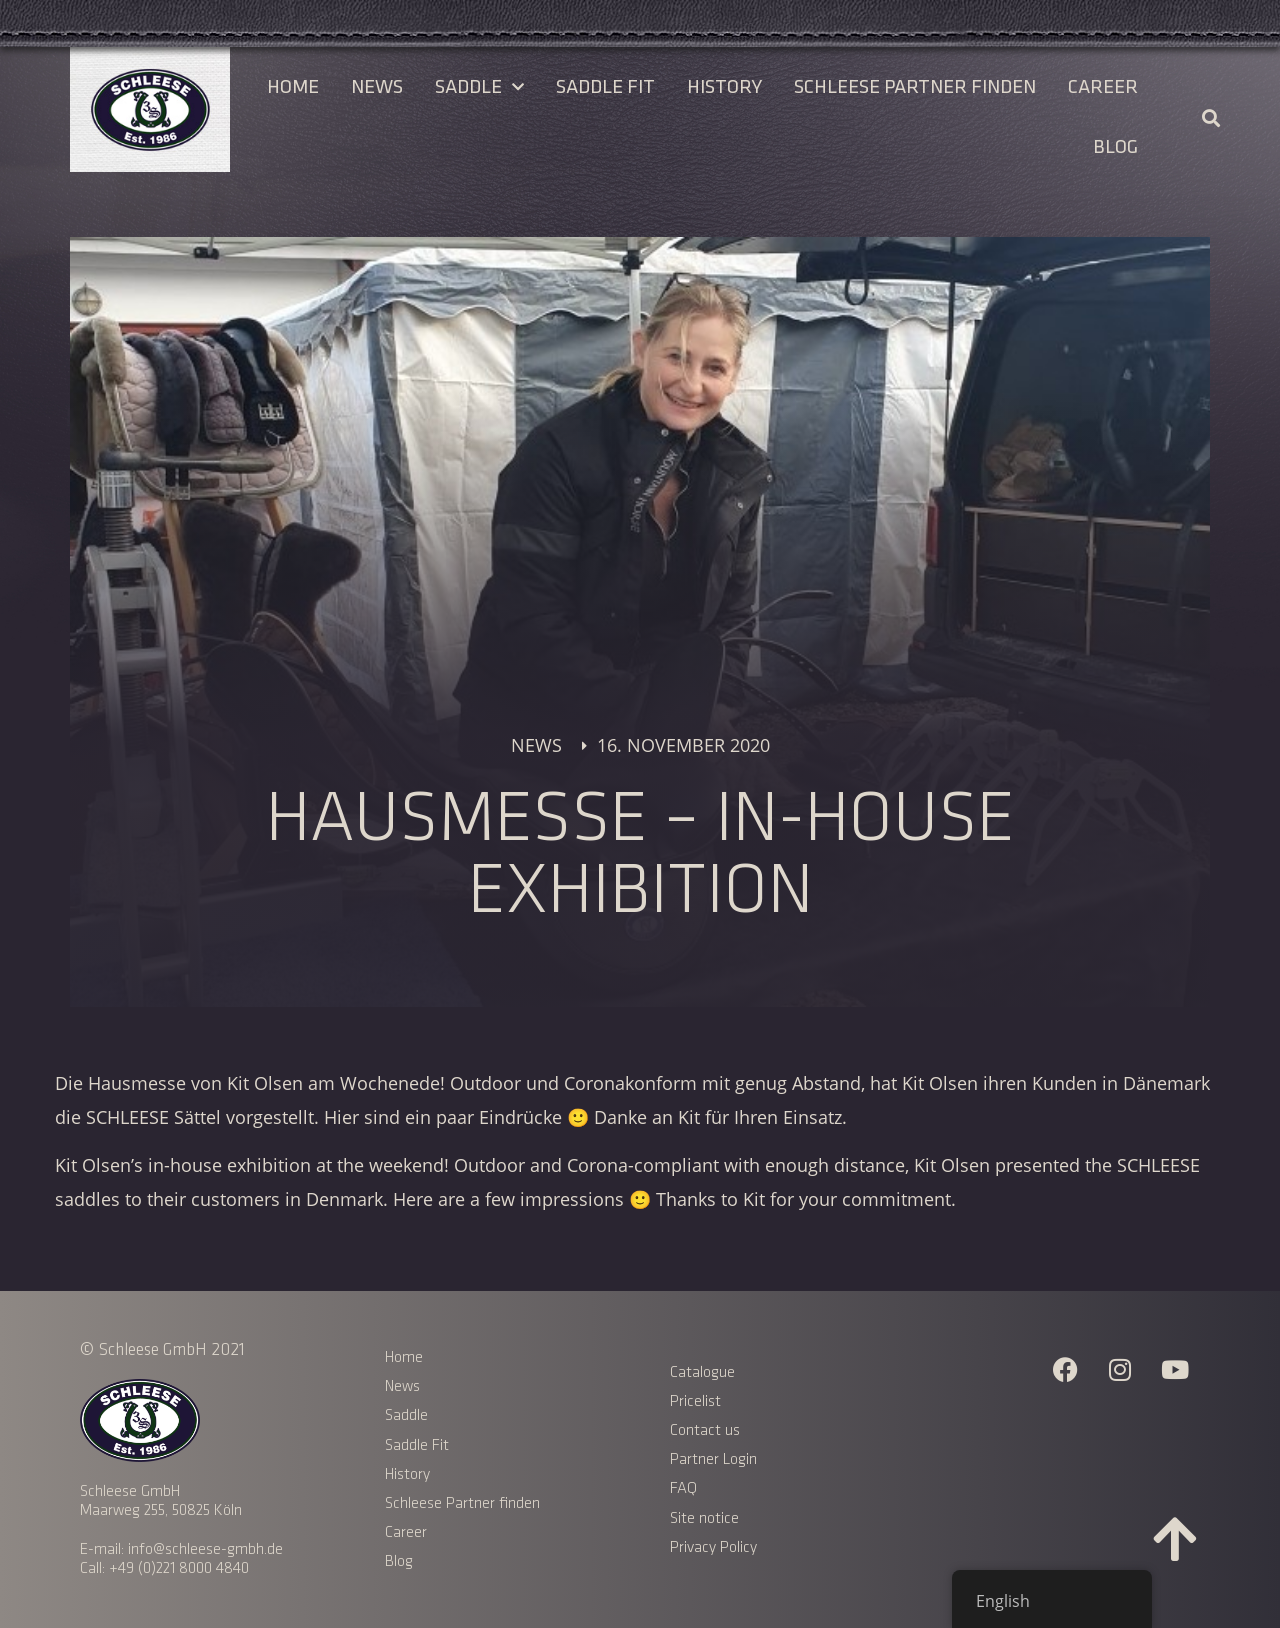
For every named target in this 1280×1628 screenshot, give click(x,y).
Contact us (705, 1430)
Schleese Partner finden (915, 87)
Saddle (479, 87)
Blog (1115, 147)
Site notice (704, 1518)
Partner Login (713, 1459)
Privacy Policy (715, 1547)
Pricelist (695, 1401)
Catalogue (702, 1372)
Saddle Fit (605, 87)
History (724, 87)
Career (1103, 87)
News (377, 87)
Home (293, 87)
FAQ (683, 1488)
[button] (1210, 117)
